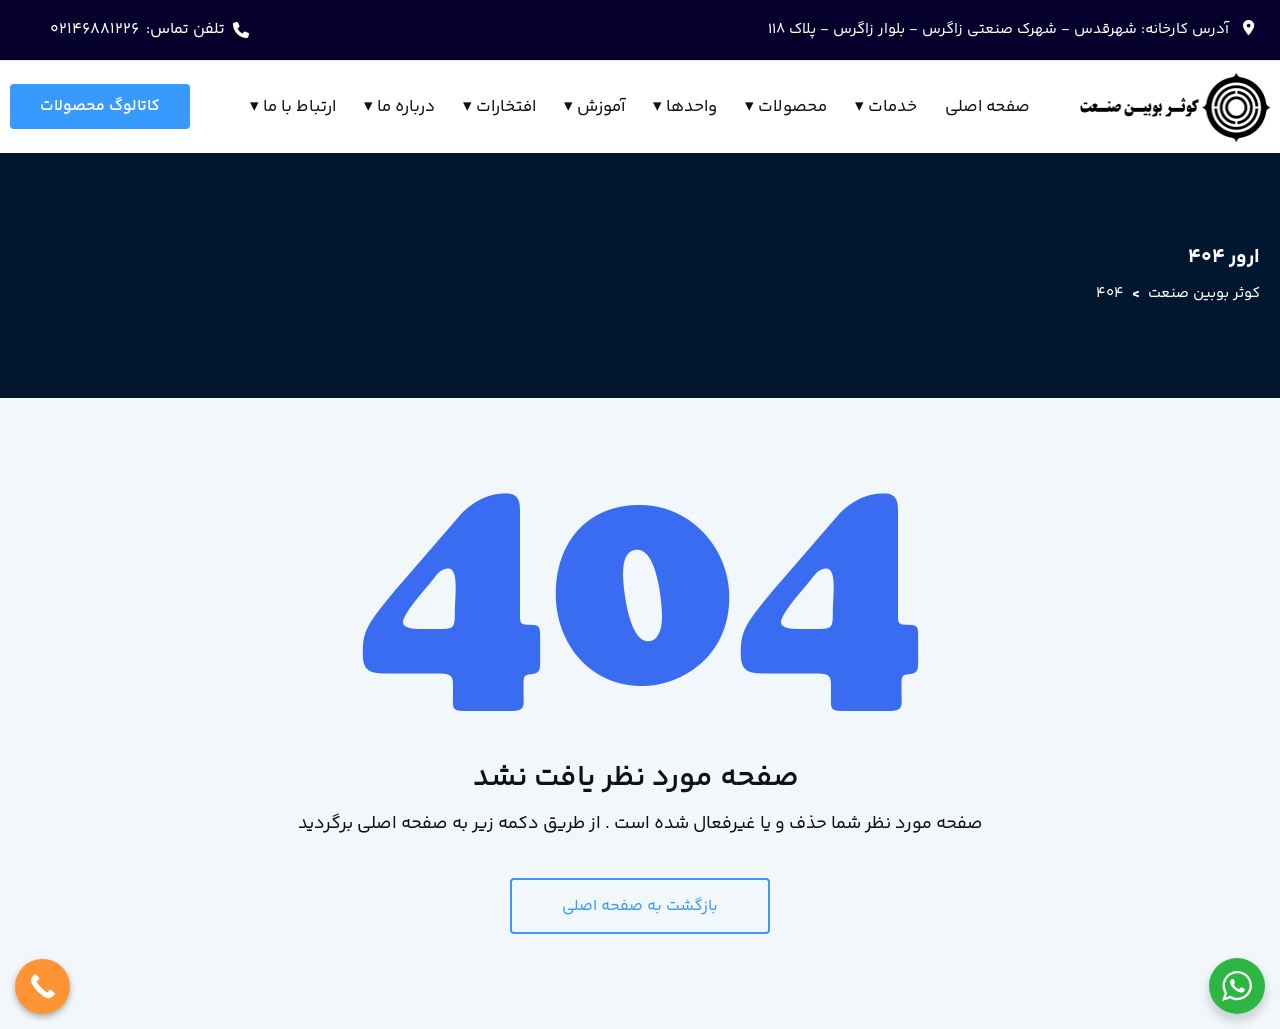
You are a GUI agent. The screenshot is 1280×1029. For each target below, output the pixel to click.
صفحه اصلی (987, 107)
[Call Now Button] (42, 986)
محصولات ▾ (786, 107)
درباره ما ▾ (399, 107)
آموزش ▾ (594, 107)
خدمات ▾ (886, 107)
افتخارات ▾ (499, 107)
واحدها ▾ (685, 107)
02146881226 (94, 30)
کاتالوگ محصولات (100, 106)
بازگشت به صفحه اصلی (640, 906)
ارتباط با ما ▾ (293, 107)
